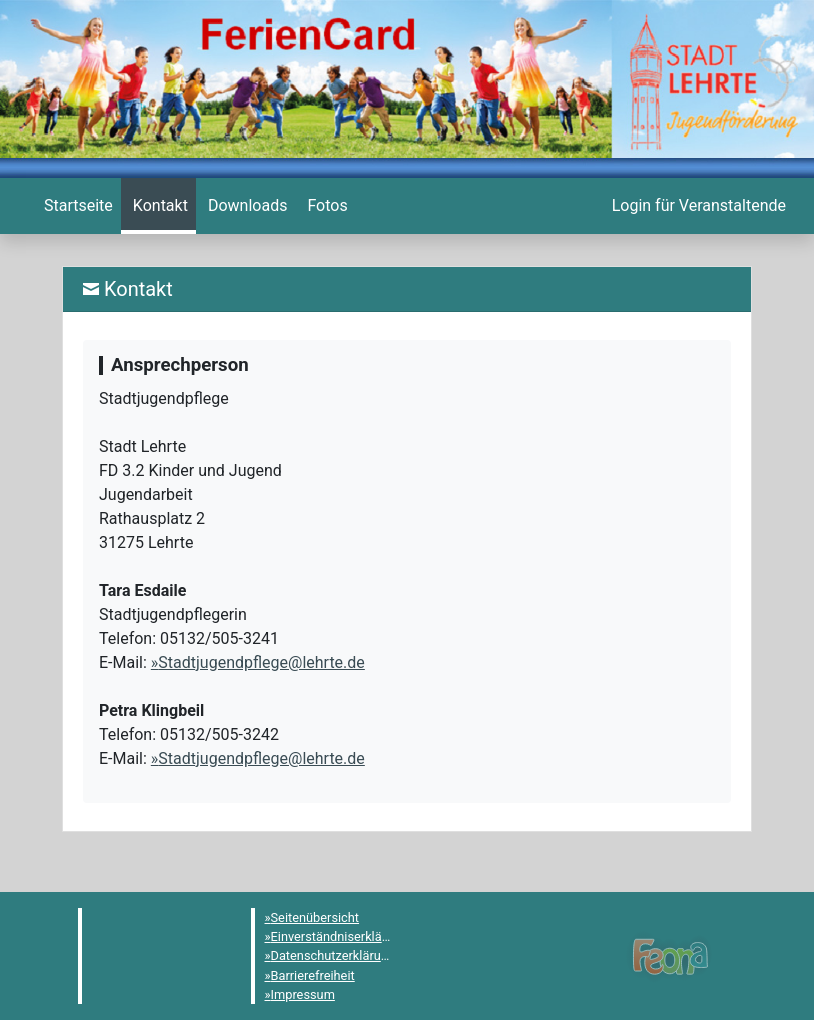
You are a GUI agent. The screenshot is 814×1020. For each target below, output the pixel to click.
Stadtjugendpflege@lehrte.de (261, 662)
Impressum (303, 994)
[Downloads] (245, 206)
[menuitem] (76, 206)
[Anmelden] (697, 206)
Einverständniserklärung (339, 936)
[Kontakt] (158, 206)
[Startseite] (76, 206)
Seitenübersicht (315, 917)
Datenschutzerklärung (333, 955)
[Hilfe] (325, 206)
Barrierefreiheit (313, 975)
